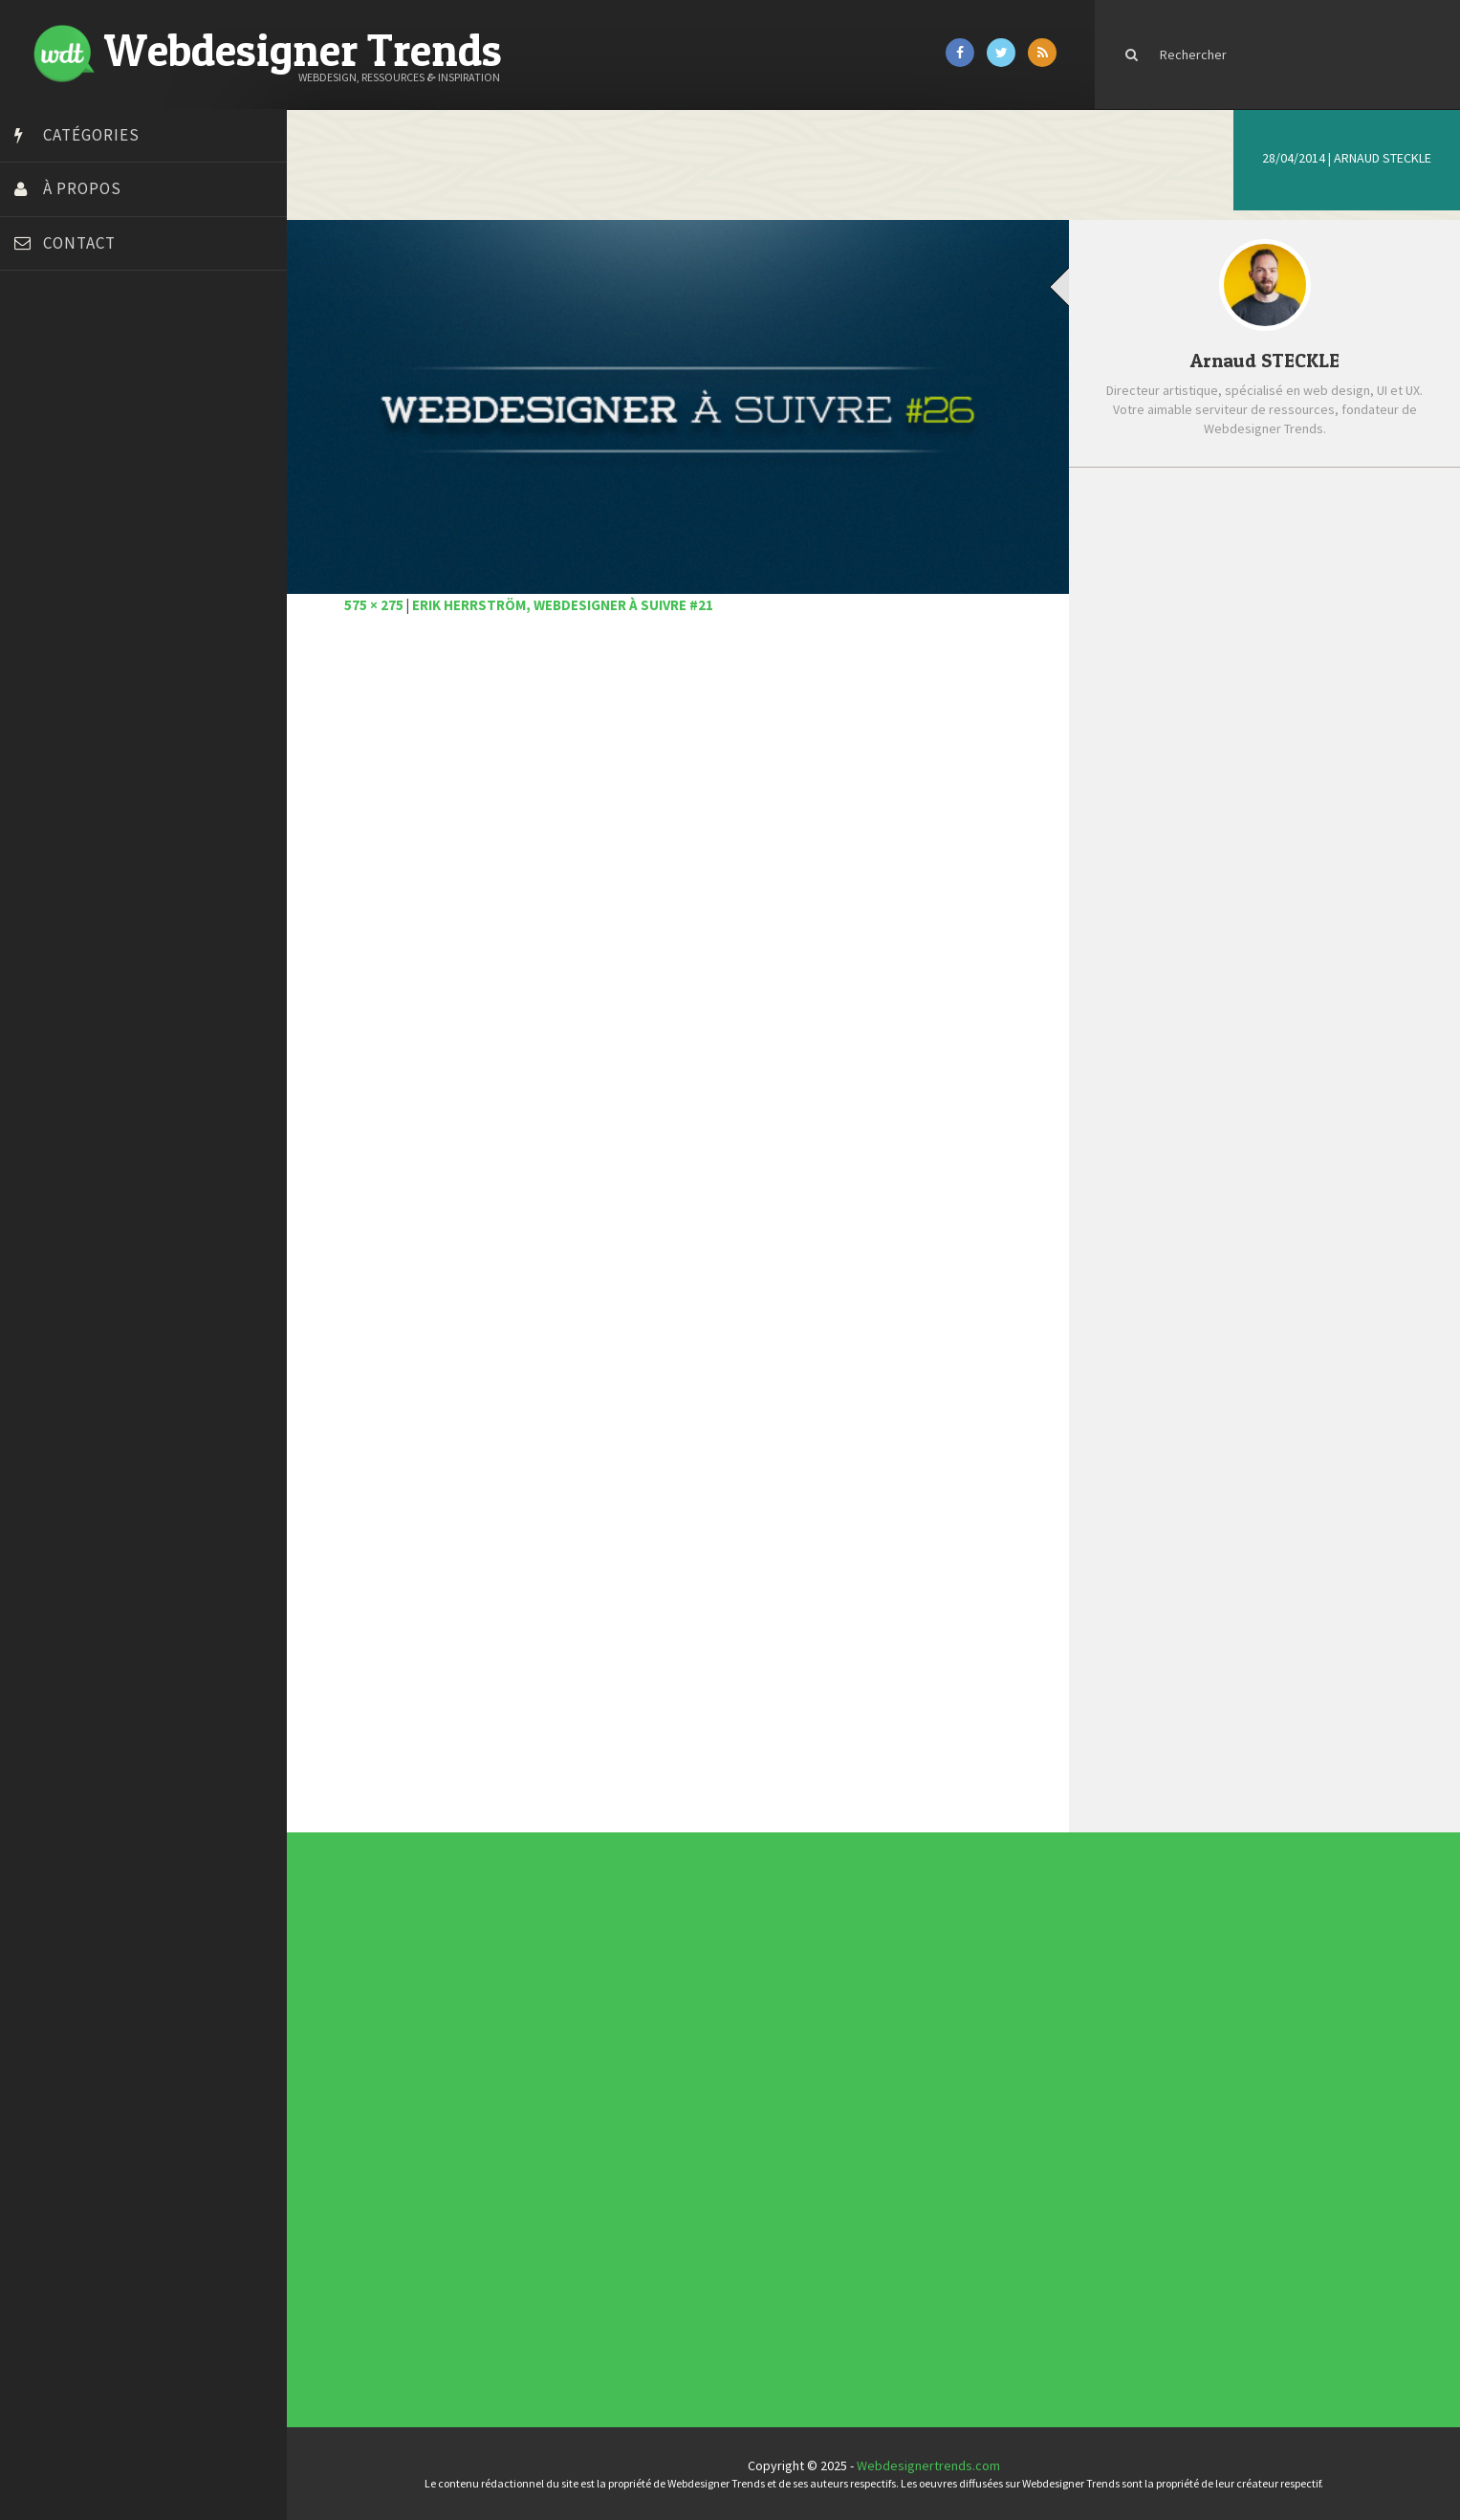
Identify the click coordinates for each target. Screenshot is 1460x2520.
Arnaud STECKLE (1382, 157)
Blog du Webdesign (74, 375)
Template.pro (57, 686)
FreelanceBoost (65, 591)
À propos (82, 188)
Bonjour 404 (52, 399)
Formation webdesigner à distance (119, 567)
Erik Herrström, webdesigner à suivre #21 (562, 605)
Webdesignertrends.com (928, 2465)
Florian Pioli (51, 543)
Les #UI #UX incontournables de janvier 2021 (1291, 650)
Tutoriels (608, 2138)
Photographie (610, 2131)
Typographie (610, 2142)
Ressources (610, 2135)
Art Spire (44, 352)
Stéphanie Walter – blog (87, 662)
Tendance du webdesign (891, 1988)
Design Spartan (62, 495)
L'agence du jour (611, 2127)
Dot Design (50, 519)
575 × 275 (373, 605)
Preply (37, 638)
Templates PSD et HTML (890, 2003)
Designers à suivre (612, 2112)
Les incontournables (889, 1984)
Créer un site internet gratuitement (119, 447)
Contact (79, 242)
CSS (606, 2108)
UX (606, 2146)
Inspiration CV (886, 2000)
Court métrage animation (90, 423)
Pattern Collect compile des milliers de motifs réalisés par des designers (1294, 734)
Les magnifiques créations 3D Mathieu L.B (1279, 875)
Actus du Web (610, 2096)
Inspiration (609, 2119)
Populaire (1346, 513)
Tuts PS (40, 734)
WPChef (41, 758)
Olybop (40, 615)
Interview (608, 2123)
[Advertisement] (678, 872)
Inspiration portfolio (889, 1996)
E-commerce (610, 2115)
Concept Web (610, 2100)
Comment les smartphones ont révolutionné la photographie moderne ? (1284, 811)
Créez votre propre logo (89, 471)
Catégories (91, 134)
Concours (609, 2104)
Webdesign (609, 2150)
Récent (1183, 513)
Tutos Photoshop (68, 710)
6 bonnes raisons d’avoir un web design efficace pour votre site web (1290, 586)
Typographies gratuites (890, 1992)
